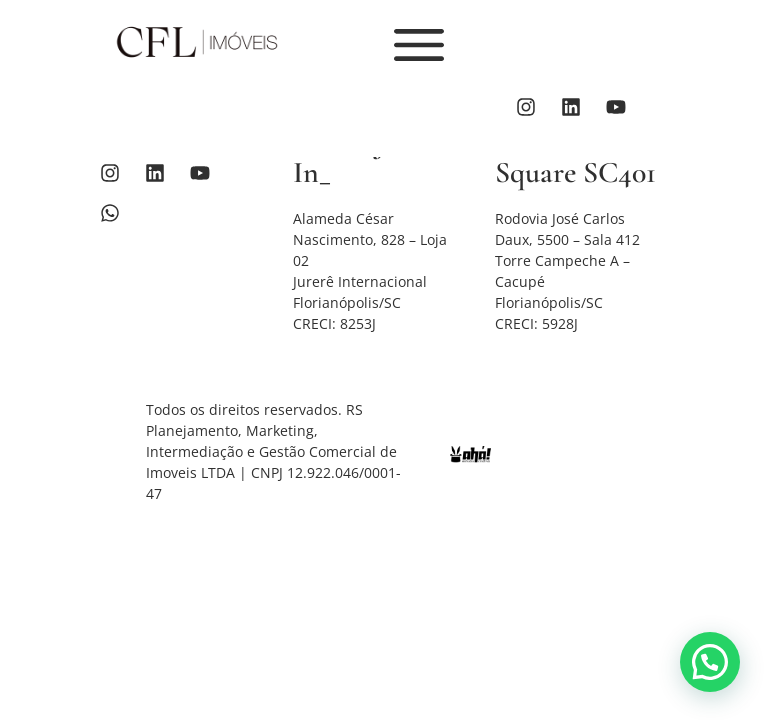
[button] (710, 662)
